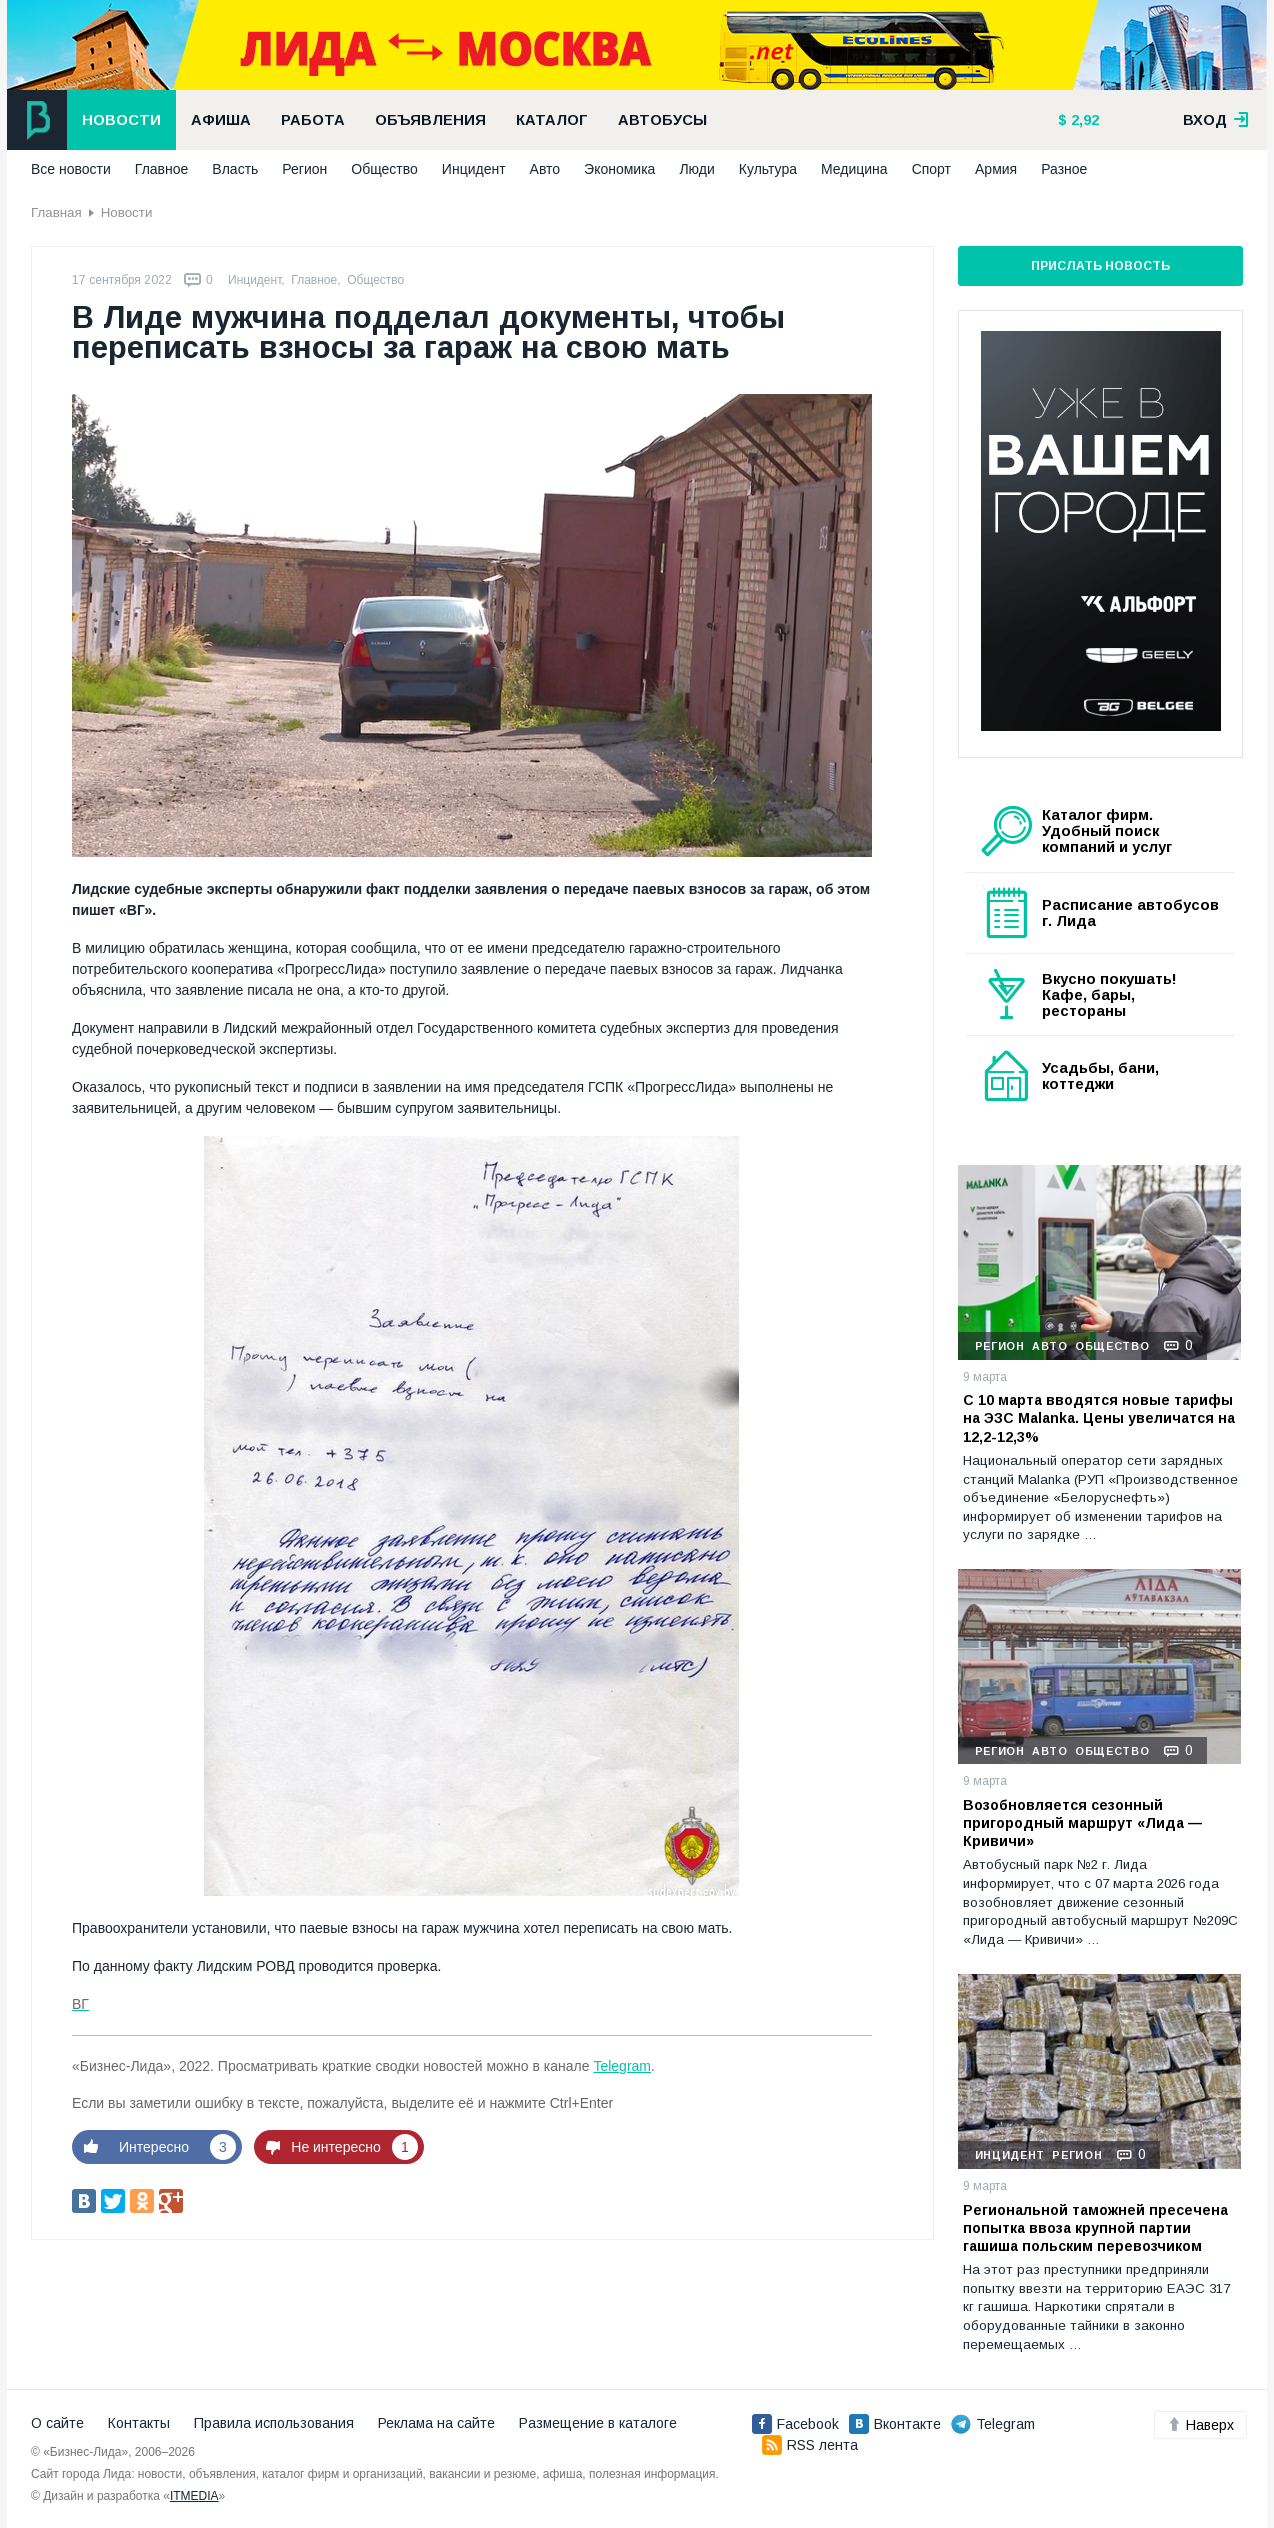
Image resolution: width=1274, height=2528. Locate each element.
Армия (996, 169)
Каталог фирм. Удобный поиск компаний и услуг (1107, 831)
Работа (313, 120)
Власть (235, 169)
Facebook (795, 2424)
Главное (162, 169)
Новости (121, 120)
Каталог (552, 120)
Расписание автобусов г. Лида (1130, 913)
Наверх (1200, 2425)
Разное (1064, 169)
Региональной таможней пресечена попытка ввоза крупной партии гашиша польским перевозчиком (1095, 2228)
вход (1216, 120)
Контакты (139, 2423)
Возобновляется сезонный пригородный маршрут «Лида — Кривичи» (1082, 1823)
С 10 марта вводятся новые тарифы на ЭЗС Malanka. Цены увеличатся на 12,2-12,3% (1099, 1418)
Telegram (622, 2066)
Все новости (71, 169)
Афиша (221, 120)
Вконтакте (895, 2424)
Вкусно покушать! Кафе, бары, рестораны (1109, 995)
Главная (56, 212)
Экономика (619, 169)
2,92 (1083, 120)
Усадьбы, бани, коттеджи (1100, 1076)
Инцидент (474, 169)
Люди (696, 169)
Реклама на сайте (436, 2423)
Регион (304, 169)
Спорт (931, 169)
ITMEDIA (194, 2496)
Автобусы (662, 120)
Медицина (854, 169)
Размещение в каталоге (598, 2423)
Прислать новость (1100, 266)
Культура (768, 169)
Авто (545, 169)
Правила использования (274, 2423)
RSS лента (810, 2445)
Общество (384, 169)
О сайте (57, 2423)
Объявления (430, 120)
